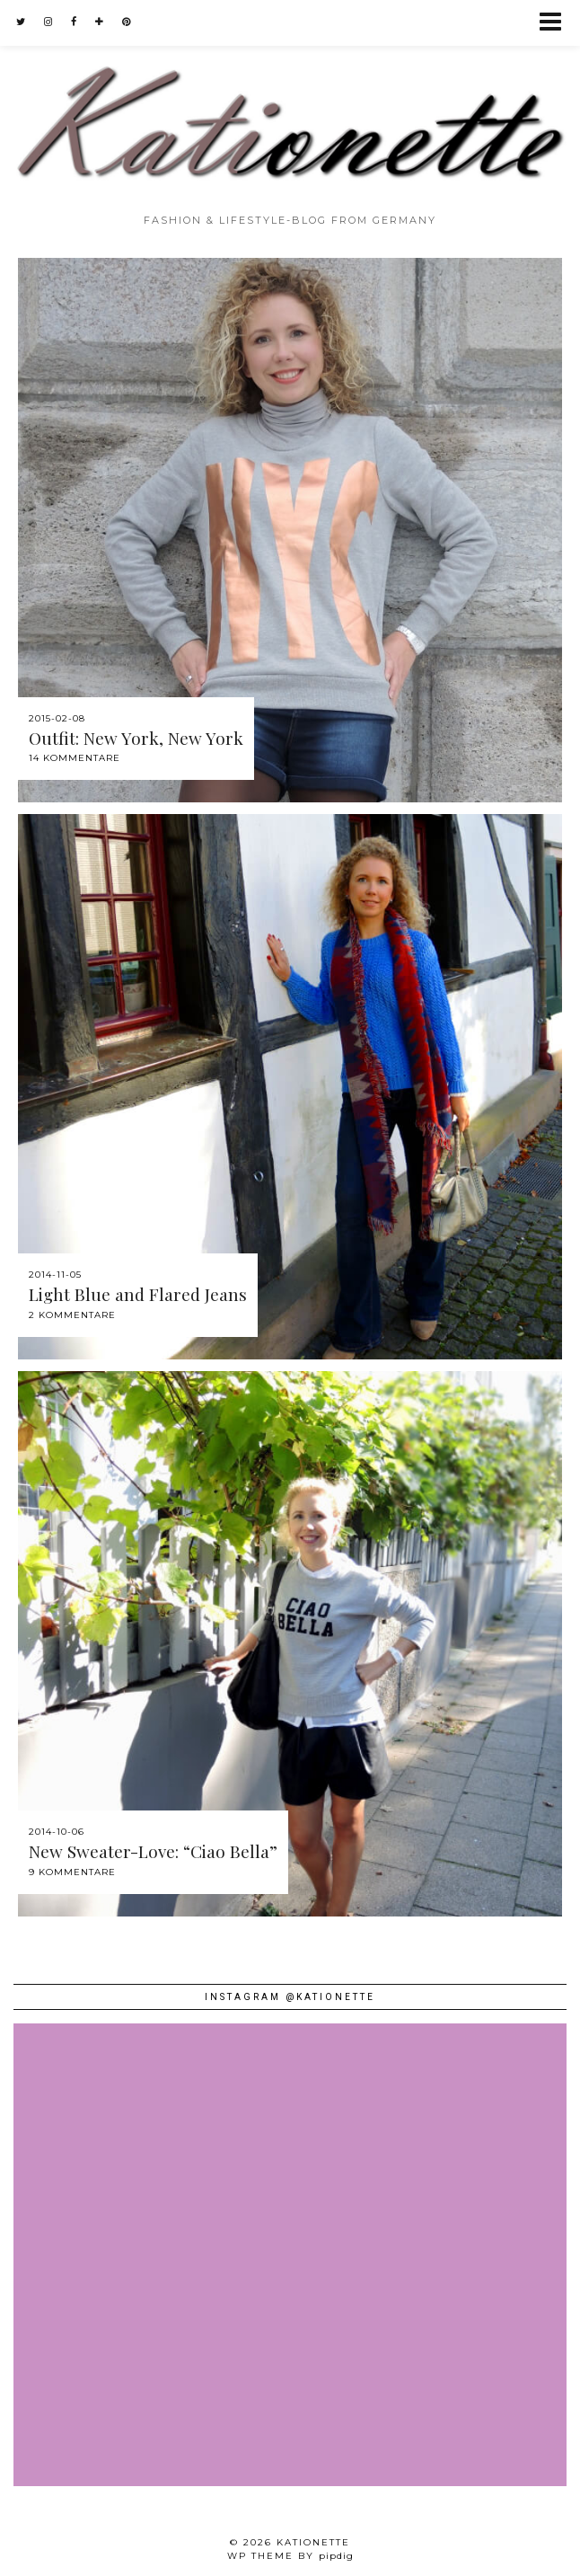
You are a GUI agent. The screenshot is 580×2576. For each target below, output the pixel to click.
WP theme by (290, 2556)
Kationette (313, 2542)
